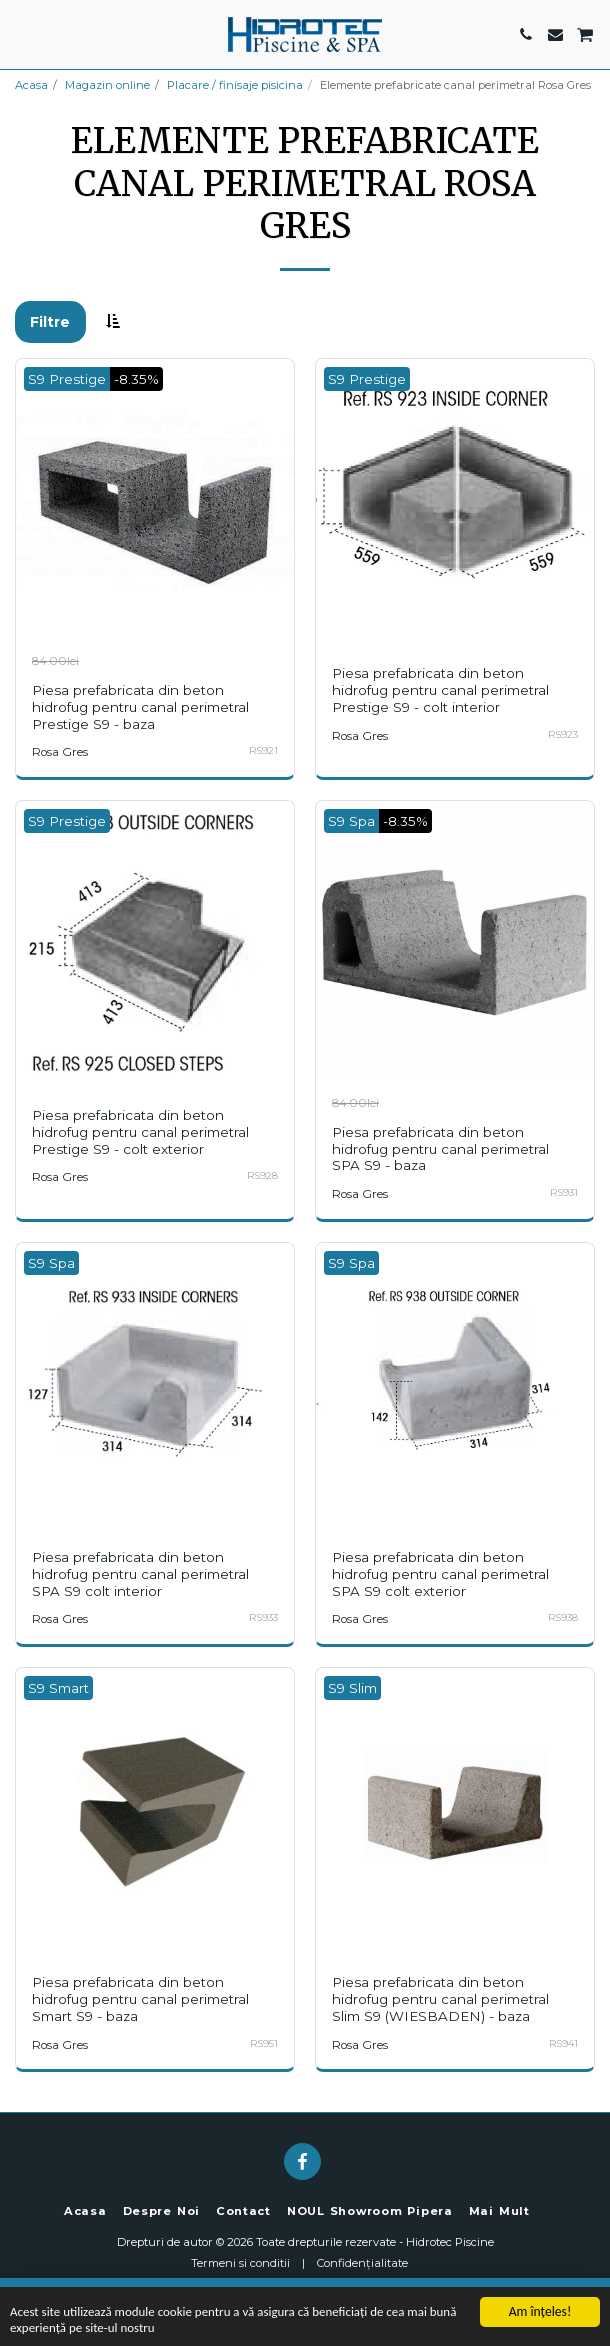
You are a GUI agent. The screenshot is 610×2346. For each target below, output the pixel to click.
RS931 (564, 1192)
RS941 (563, 2043)
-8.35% (136, 379)
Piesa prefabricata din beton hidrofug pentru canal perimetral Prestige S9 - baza (140, 707)
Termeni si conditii (240, 2263)
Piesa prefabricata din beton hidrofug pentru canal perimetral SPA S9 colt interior (140, 1574)
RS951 (264, 2043)
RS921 (263, 750)
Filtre (50, 322)
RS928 (262, 1175)
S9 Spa (351, 821)
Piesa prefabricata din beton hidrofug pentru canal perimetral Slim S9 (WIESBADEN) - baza (440, 1999)
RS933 (263, 1617)
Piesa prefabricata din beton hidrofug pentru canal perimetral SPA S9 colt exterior (440, 1574)
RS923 (563, 734)
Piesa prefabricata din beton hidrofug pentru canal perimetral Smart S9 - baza (140, 1999)
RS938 (563, 1617)
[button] (22, 34)
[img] (155, 498)
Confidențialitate (362, 2263)
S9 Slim (352, 1688)
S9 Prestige (67, 379)
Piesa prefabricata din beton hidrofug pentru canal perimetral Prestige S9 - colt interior (440, 690)
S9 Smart (58, 1688)
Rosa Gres (60, 752)
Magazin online (107, 85)
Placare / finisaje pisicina (235, 85)
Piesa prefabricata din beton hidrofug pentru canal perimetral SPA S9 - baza (440, 1149)
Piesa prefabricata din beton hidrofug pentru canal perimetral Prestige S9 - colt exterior (140, 1132)
